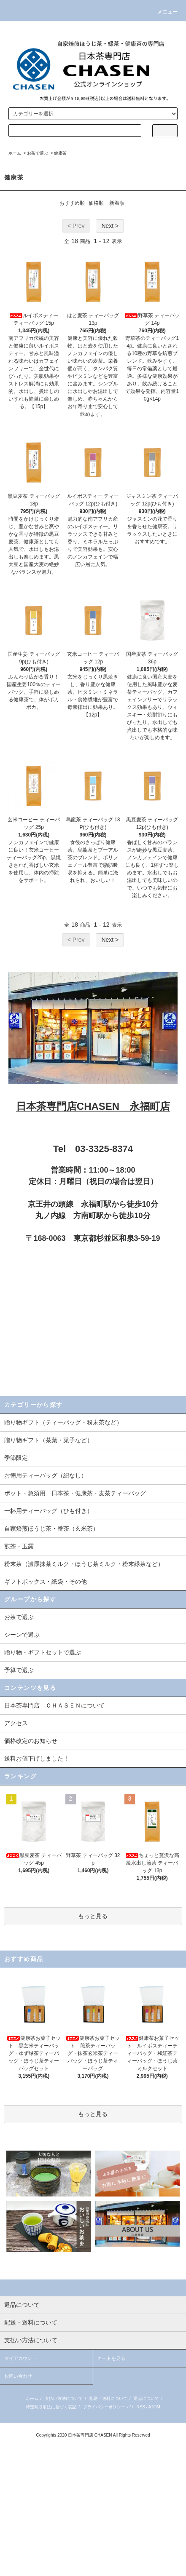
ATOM (154, 2407)
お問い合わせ (18, 2375)
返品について (146, 2398)
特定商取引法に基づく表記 (51, 2407)
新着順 (116, 203)
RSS (140, 2407)
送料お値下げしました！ (36, 1758)
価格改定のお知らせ (30, 1740)
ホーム (14, 153)
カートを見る (111, 2358)
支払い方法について (64, 2398)
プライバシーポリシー (104, 2407)
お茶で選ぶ (37, 153)
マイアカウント (20, 2358)
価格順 (96, 203)
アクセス (16, 1723)
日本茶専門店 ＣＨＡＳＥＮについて (54, 1705)
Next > (110, 225)
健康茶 (60, 153)
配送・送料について (108, 2398)
